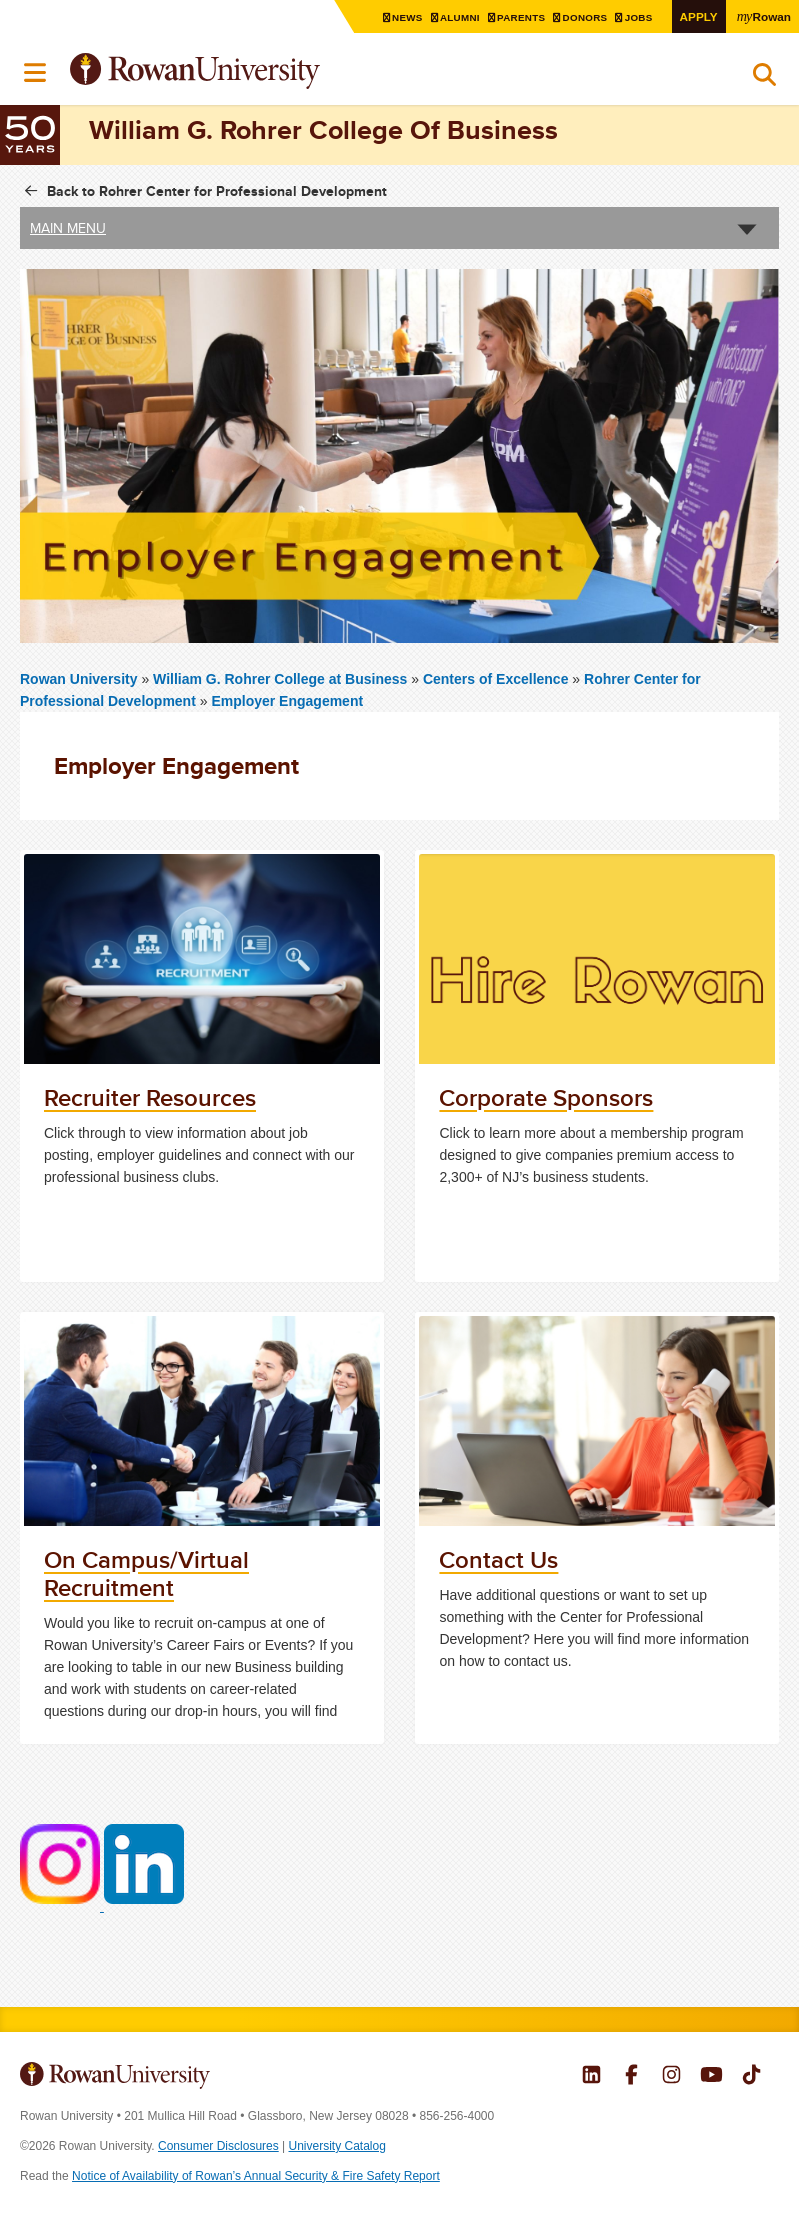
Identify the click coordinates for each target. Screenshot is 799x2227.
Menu (36, 73)
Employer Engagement (287, 701)
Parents (524, 17)
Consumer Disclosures (218, 2146)
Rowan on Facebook (631, 2077)
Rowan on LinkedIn (591, 2077)
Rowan (764, 16)
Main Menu (68, 228)
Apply (699, 16)
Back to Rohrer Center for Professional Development (217, 191)
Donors (587, 17)
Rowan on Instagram (671, 2077)
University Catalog (337, 2146)
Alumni (463, 17)
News (410, 17)
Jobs (641, 17)
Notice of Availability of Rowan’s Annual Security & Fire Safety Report (256, 2176)
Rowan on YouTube (711, 2077)
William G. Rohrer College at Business (282, 679)
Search (764, 79)
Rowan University (245, 71)
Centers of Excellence (496, 679)
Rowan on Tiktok (751, 2077)
